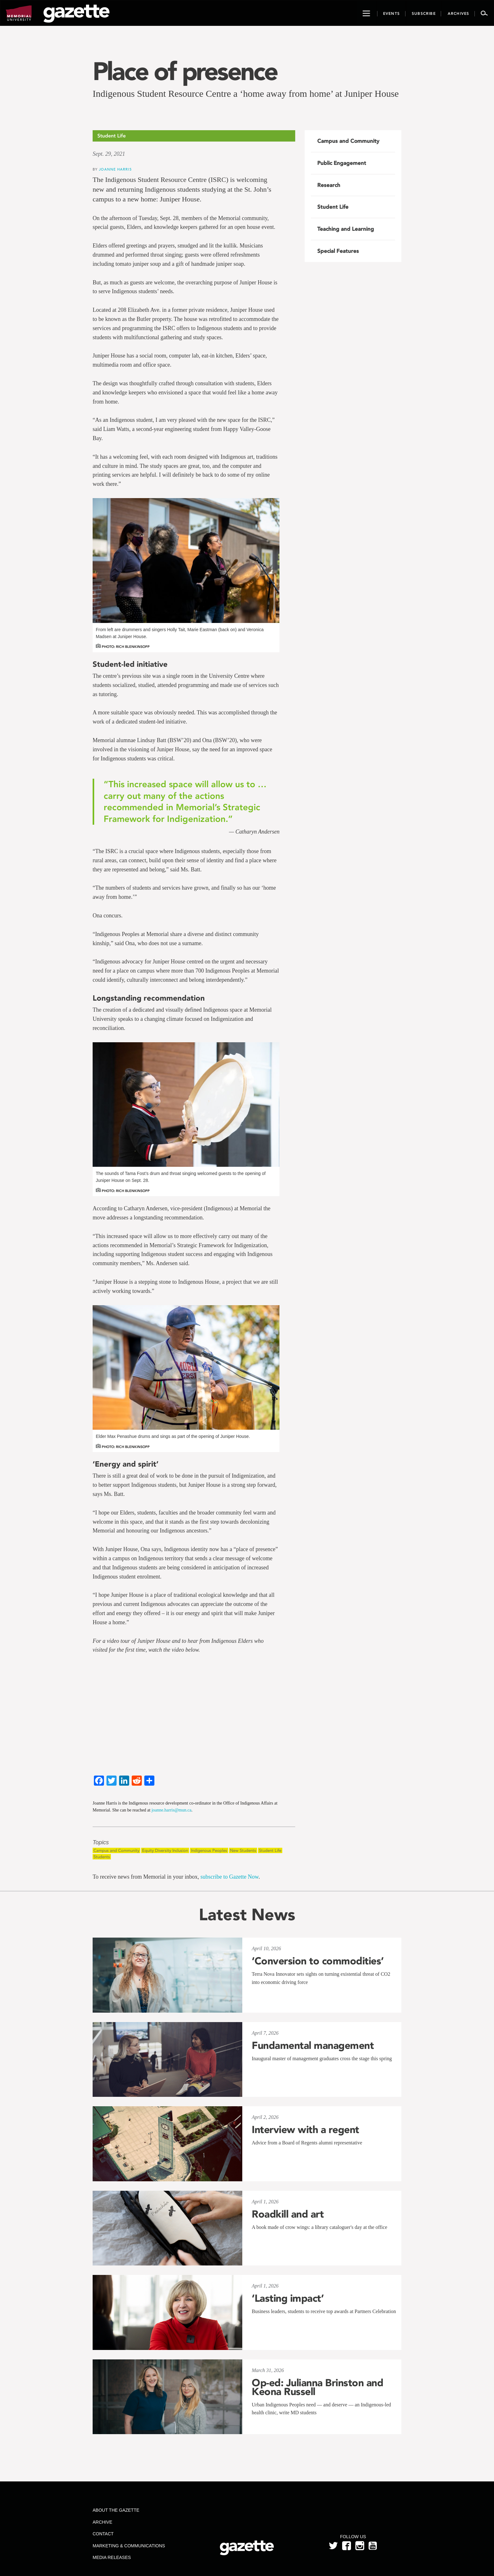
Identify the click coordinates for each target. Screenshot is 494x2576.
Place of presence (185, 71)
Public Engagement (341, 163)
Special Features (338, 251)
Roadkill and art (288, 2214)
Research (328, 185)
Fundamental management (313, 2045)
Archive (102, 2522)
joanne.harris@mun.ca (171, 1810)
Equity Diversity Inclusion (165, 1850)
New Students (243, 1850)
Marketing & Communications (129, 2545)
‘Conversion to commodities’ (318, 1961)
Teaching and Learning (345, 229)
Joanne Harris (115, 169)
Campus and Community (116, 1850)
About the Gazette (116, 2510)
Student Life (270, 1850)
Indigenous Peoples (209, 1850)
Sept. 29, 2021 (109, 154)
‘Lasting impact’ (288, 2298)
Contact (103, 2533)
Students (102, 1856)
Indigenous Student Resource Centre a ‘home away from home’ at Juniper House (246, 93)
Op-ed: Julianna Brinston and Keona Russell (317, 2387)
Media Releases (112, 2557)
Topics (101, 1843)
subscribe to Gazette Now (229, 1877)
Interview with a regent (305, 2129)
